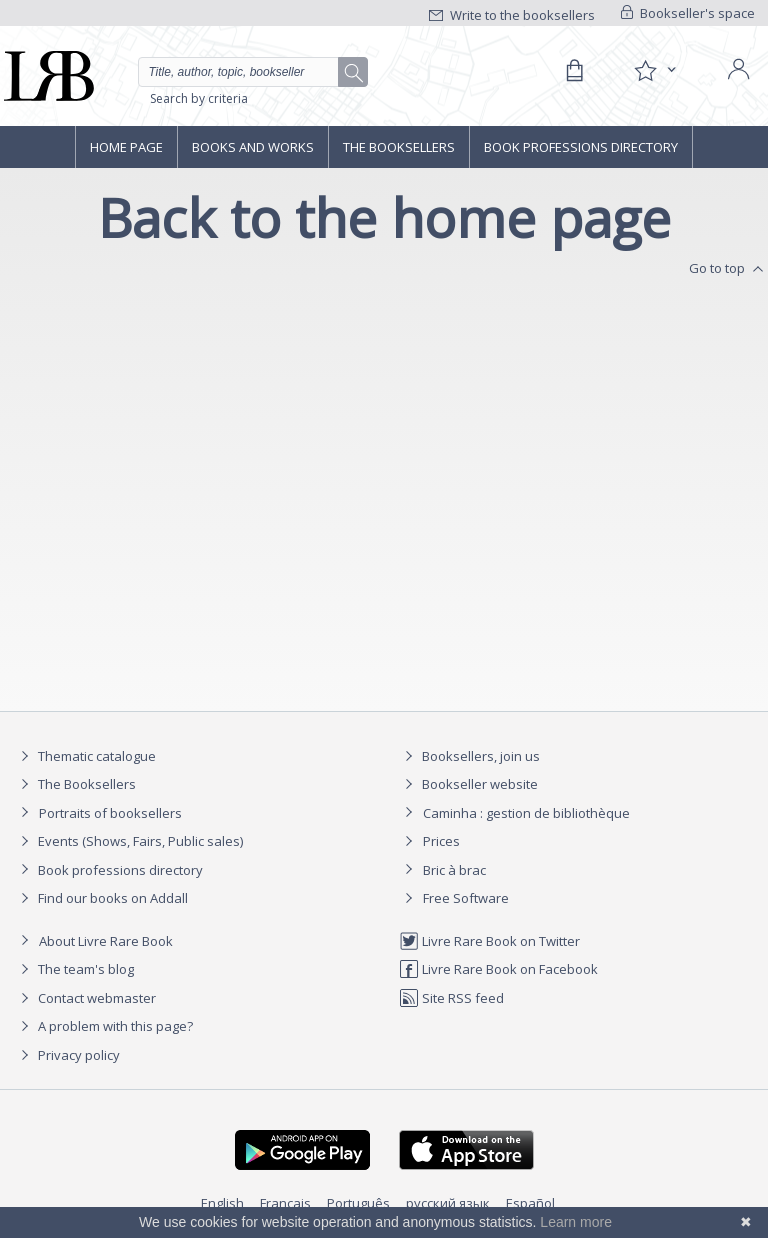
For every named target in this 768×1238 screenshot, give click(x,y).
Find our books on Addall (101, 898)
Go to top (728, 269)
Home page (126, 147)
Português (358, 1203)
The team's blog (74, 969)
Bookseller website (468, 784)
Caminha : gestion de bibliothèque (526, 813)
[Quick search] (253, 72)
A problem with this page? (104, 1026)
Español (530, 1203)
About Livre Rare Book (106, 941)
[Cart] (574, 71)
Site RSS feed (451, 998)
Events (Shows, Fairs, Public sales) (129, 841)
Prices (441, 841)
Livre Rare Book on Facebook (498, 969)
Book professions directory (581, 147)
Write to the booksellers (512, 15)
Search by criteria (199, 98)
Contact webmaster (85, 998)
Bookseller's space (688, 13)
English (222, 1203)
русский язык (448, 1203)
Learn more (576, 1222)
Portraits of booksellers (110, 813)
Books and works (253, 147)
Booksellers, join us (469, 756)
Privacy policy (67, 1055)
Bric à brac (454, 870)
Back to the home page (384, 217)
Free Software (466, 898)
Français (285, 1203)
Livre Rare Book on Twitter (489, 941)
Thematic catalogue (85, 756)
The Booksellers (399, 147)
